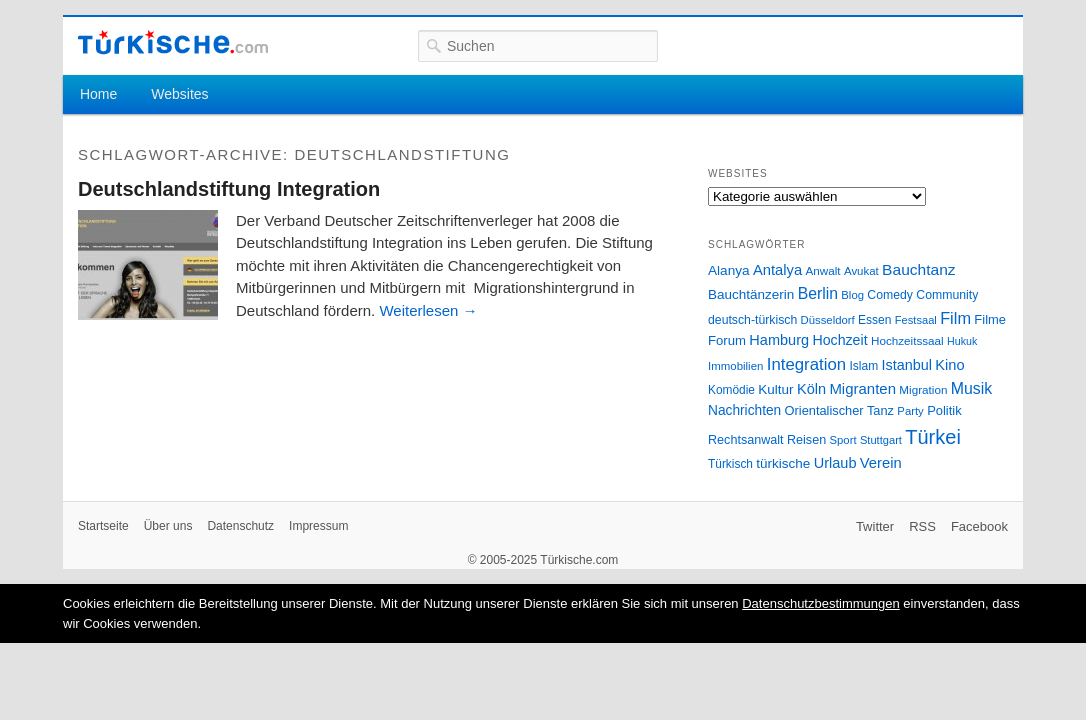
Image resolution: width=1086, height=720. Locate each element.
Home (98, 94)
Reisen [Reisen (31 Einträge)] (806, 440)
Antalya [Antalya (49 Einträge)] (777, 270)
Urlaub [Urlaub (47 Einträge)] (835, 463)
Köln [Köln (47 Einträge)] (811, 389)
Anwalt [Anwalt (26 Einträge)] (823, 270)
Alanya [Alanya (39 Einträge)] (729, 270)
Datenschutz (240, 526)
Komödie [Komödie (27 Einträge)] (731, 390)
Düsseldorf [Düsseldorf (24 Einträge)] (828, 320)
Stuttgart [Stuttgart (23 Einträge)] (881, 440)
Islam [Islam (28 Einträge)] (863, 366)
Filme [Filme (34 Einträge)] (990, 319)
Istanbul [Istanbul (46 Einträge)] (907, 365)
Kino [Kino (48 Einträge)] (949, 365)
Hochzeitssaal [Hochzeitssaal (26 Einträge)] (907, 340)
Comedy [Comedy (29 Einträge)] (890, 295)
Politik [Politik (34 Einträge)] (944, 410)
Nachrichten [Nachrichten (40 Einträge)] (744, 410)
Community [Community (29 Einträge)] (947, 295)
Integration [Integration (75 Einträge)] (806, 364)
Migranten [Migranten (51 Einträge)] (862, 388)
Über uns (168, 526)
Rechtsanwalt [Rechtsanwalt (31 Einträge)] (746, 440)
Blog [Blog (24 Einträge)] (852, 295)
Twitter (875, 526)
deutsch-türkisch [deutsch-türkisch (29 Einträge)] (752, 320)
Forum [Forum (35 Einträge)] (727, 340)
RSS (922, 526)
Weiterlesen (428, 310)
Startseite (103, 526)
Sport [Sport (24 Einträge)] (843, 440)
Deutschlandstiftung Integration (229, 189)
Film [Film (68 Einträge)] (955, 318)
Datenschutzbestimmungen (821, 603)
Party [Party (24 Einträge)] (910, 411)
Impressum (318, 526)
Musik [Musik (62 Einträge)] (972, 388)
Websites (179, 94)
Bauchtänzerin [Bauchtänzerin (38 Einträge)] (751, 294)
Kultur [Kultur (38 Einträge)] (775, 389)
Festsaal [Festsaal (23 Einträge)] (916, 320)
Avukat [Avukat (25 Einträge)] (861, 271)
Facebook (979, 526)
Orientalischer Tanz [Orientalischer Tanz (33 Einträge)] (839, 410)
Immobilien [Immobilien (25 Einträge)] (735, 366)
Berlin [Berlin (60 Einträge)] (818, 293)
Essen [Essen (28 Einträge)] (874, 320)
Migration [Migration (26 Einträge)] (923, 389)
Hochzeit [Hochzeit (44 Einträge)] (839, 340)
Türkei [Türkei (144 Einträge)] (933, 437)
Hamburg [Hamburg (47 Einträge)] (779, 340)
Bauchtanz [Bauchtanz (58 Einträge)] (918, 269)
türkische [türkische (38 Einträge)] (783, 463)
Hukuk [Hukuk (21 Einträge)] (962, 341)
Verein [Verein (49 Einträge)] (881, 463)
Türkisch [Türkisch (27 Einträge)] (730, 464)
